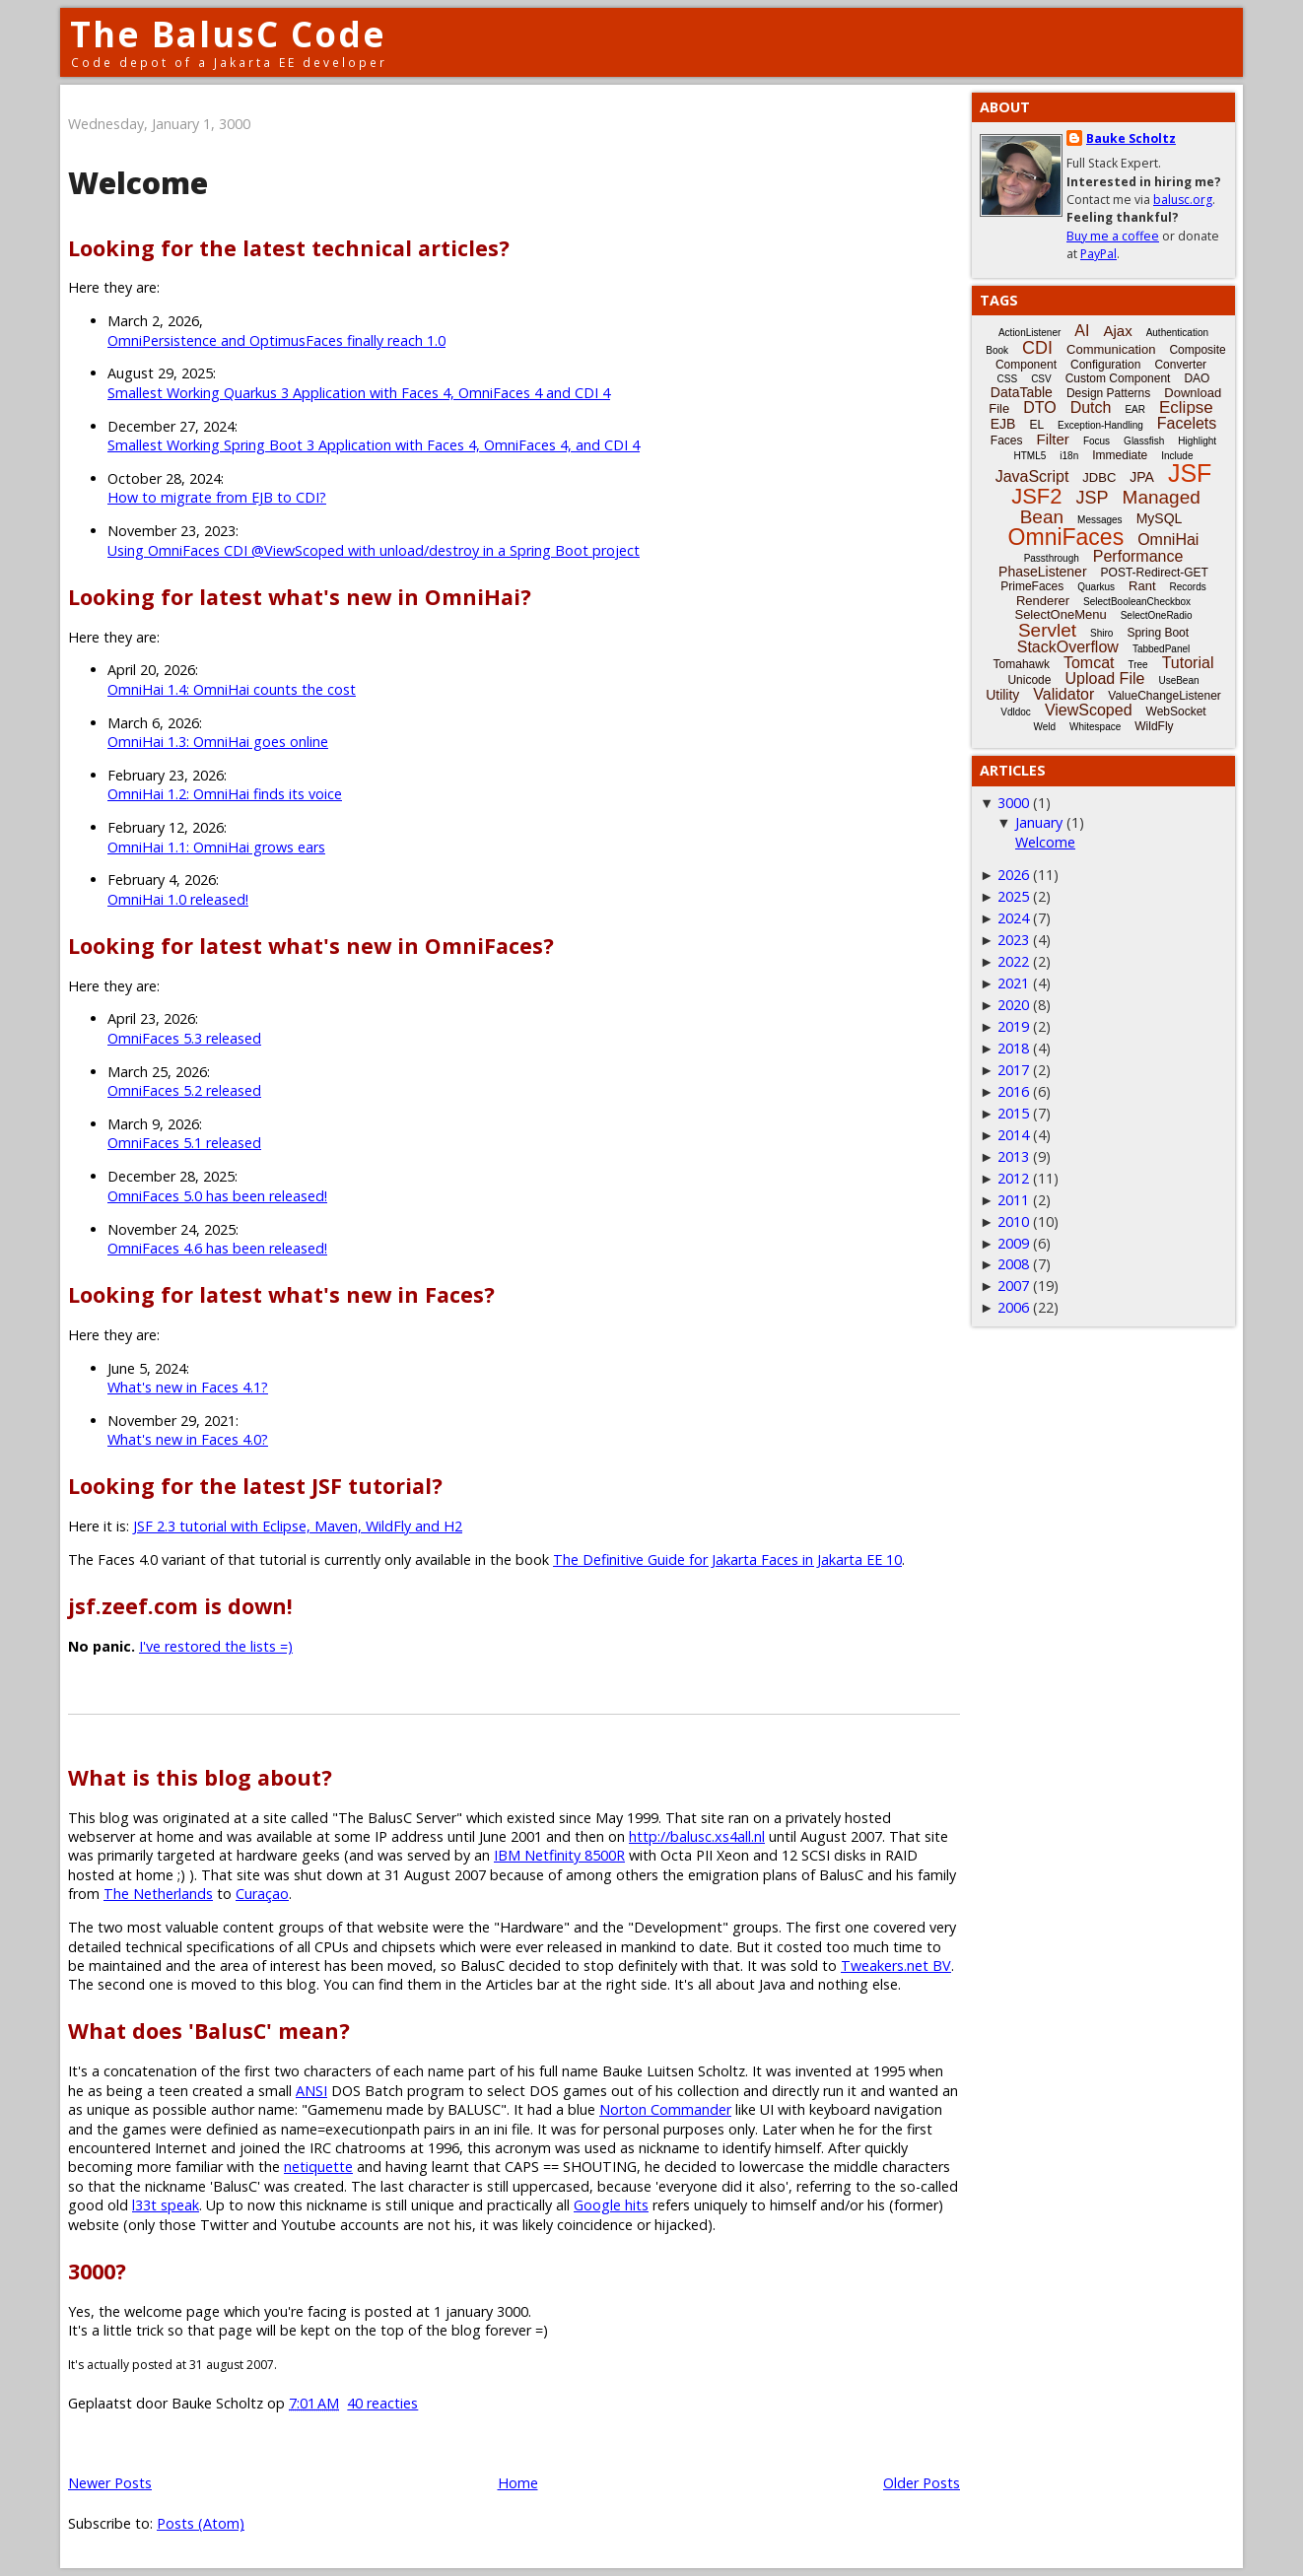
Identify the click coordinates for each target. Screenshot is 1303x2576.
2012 (1013, 1178)
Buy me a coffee (1112, 236)
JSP (1092, 498)
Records (1188, 586)
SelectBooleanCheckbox (1137, 601)
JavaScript (1032, 476)
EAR (1135, 409)
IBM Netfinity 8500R (559, 1855)
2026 (1013, 874)
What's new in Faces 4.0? (187, 1439)
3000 (1013, 802)
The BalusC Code (228, 34)
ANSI (311, 2090)
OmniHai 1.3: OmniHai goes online (217, 741)
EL (1036, 425)
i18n (1069, 455)
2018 (1013, 1048)
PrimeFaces (1031, 586)
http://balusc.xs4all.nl (697, 1836)
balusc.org (1182, 199)
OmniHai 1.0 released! (177, 899)
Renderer (1042, 600)
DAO (1196, 378)
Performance (1138, 556)
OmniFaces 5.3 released (184, 1038)
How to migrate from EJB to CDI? (216, 497)
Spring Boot (1158, 633)
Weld (1044, 726)
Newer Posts (110, 2483)
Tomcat (1089, 662)
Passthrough (1051, 558)
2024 (1013, 918)
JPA (1142, 477)
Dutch (1091, 407)
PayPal (1098, 253)
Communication (1110, 349)
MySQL (1159, 518)
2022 (1013, 961)
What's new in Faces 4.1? (187, 1387)
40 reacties (382, 2403)
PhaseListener (1042, 571)
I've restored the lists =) (216, 1646)
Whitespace (1095, 726)
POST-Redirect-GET (1154, 572)
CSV (1041, 378)
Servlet (1047, 630)
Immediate (1119, 455)
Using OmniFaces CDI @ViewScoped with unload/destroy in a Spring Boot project (373, 550)
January (1039, 822)
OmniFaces (1066, 537)
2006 (1013, 1307)
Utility (1002, 695)
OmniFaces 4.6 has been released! (217, 1248)
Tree (1137, 664)
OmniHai (1168, 539)
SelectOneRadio (1157, 615)
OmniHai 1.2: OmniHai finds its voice (224, 793)
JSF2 (1036, 496)
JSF (1189, 473)
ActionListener (1029, 332)
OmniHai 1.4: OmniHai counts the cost (231, 689)
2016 (1013, 1091)
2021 (1013, 983)
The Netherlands (158, 1893)
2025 (1013, 896)
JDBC (1099, 477)
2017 (1013, 1069)
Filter (1053, 439)
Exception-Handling (1100, 425)
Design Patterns (1108, 393)
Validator (1063, 694)
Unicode (1029, 680)
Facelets (1186, 423)
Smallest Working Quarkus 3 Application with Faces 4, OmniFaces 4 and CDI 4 (358, 392)
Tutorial (1188, 662)
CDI (1037, 348)
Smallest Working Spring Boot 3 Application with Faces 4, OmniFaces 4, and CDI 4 (373, 445)
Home (518, 2483)
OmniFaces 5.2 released (184, 1090)
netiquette (318, 2166)
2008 (1013, 1263)
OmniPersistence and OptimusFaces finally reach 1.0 (276, 340)
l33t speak (165, 2205)
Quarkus (1096, 586)
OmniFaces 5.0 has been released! (217, 1195)
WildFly (1153, 726)
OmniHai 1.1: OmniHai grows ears (216, 847)
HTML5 (1030, 455)
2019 (1013, 1026)
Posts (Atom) (200, 2523)
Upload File (1104, 678)
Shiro (1101, 633)
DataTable (1022, 392)
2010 (1013, 1221)
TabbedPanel (1161, 649)
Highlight (1197, 441)
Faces (1007, 440)
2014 (1013, 1134)
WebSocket (1176, 711)
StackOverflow (1068, 647)
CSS (1007, 378)
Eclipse (1186, 407)
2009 (1013, 1243)
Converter (1180, 365)
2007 (1013, 1285)
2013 (1013, 1156)
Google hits (611, 2205)
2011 (1013, 1199)
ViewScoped (1088, 710)
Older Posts (921, 2483)
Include (1177, 455)
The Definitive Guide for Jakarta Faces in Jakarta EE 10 (727, 1559)
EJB (1003, 424)
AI (1081, 330)
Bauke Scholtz (1131, 138)
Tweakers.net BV (896, 1965)
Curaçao (262, 1893)
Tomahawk (1022, 664)
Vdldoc (1015, 712)
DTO (1039, 407)
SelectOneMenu (1060, 614)
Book (997, 350)
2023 (1013, 939)
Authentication (1177, 332)
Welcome (138, 183)
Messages (1100, 519)
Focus (1096, 441)
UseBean (1178, 680)
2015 (1013, 1113)
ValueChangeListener (1164, 696)
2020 (1013, 1004)
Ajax (1117, 330)
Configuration (1105, 365)
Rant (1142, 585)
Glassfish (1144, 441)
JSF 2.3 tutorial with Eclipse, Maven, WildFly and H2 (297, 1526)
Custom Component (1118, 378)
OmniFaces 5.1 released (184, 1142)
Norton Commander (665, 2109)
